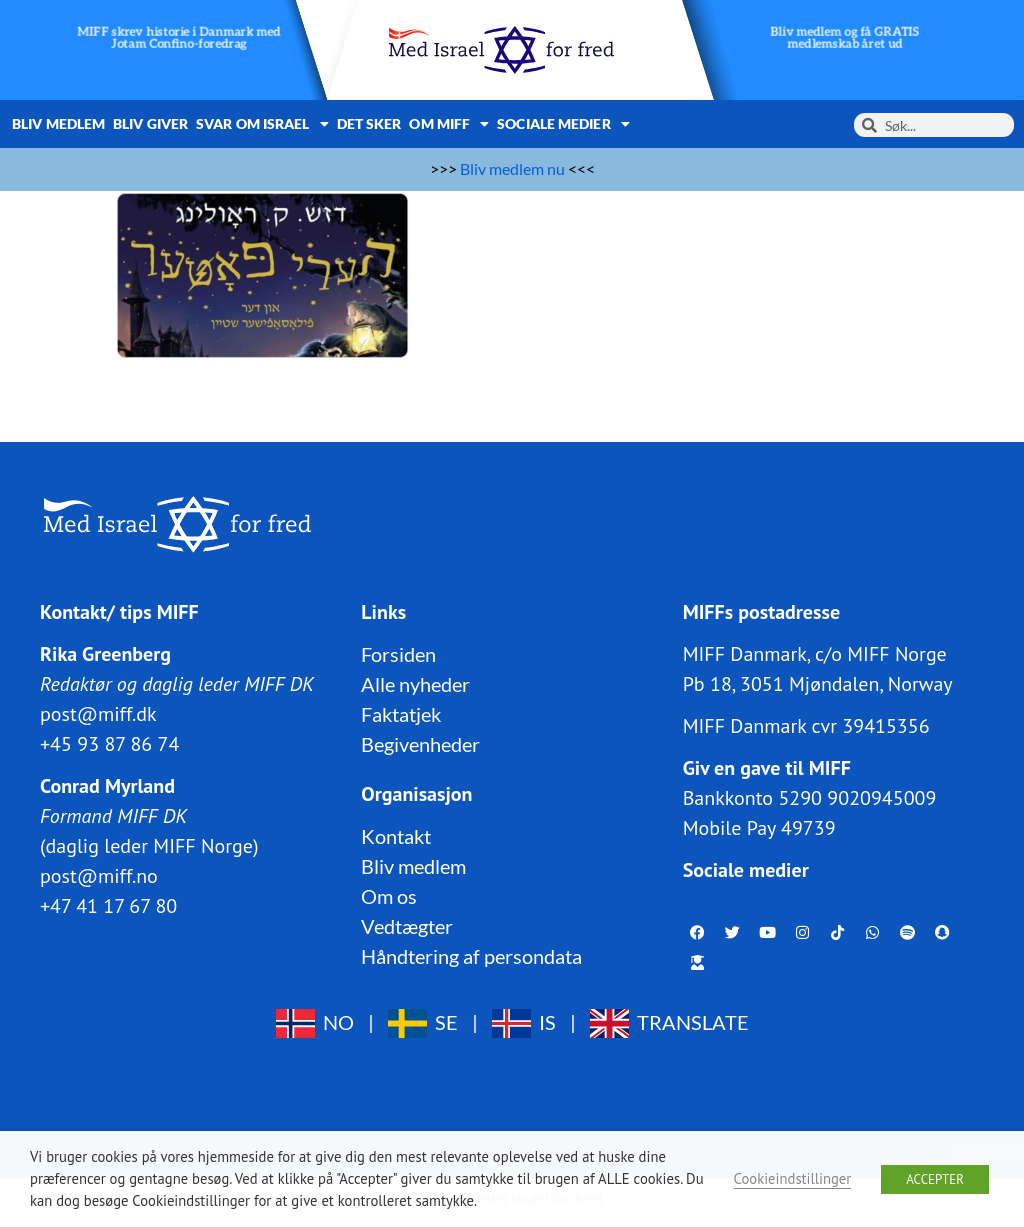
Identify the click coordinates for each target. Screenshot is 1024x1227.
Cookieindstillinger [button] (793, 1178)
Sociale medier (563, 124)
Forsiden (398, 654)
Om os (389, 896)
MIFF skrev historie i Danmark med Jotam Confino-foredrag (179, 38)
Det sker (369, 123)
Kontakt (396, 836)
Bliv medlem (58, 123)
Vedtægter (407, 926)
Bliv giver (150, 123)
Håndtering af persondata (471, 956)
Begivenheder (420, 744)
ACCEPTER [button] (935, 1179)
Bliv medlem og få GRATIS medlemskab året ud (844, 38)
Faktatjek (401, 714)
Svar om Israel (262, 124)
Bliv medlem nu (512, 168)
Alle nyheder (415, 684)
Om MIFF (449, 124)
